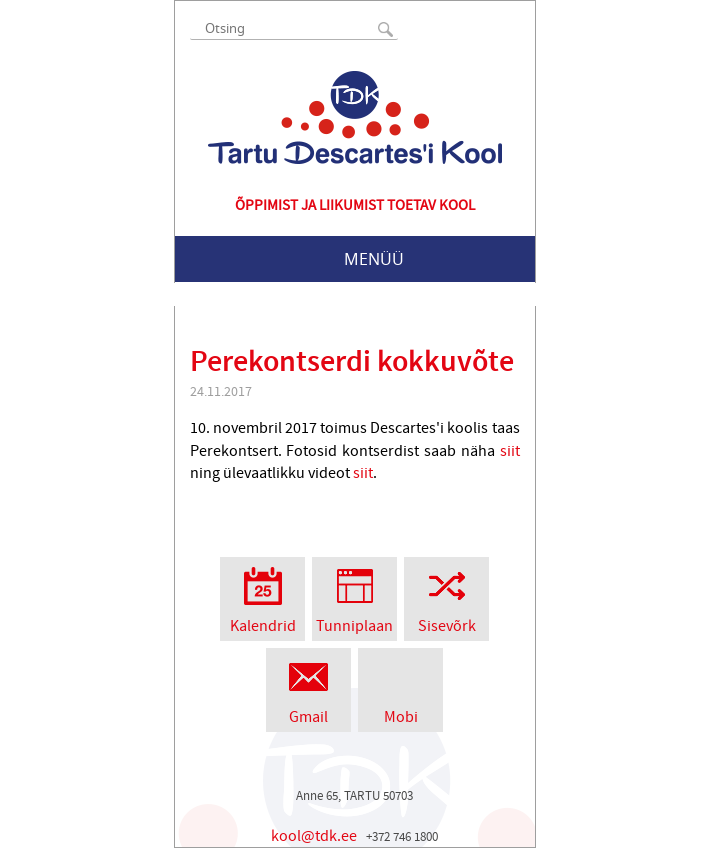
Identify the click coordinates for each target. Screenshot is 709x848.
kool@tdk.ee (314, 836)
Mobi (400, 687)
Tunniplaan (354, 596)
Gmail (308, 687)
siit (510, 451)
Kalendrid (262, 596)
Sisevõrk (446, 596)
